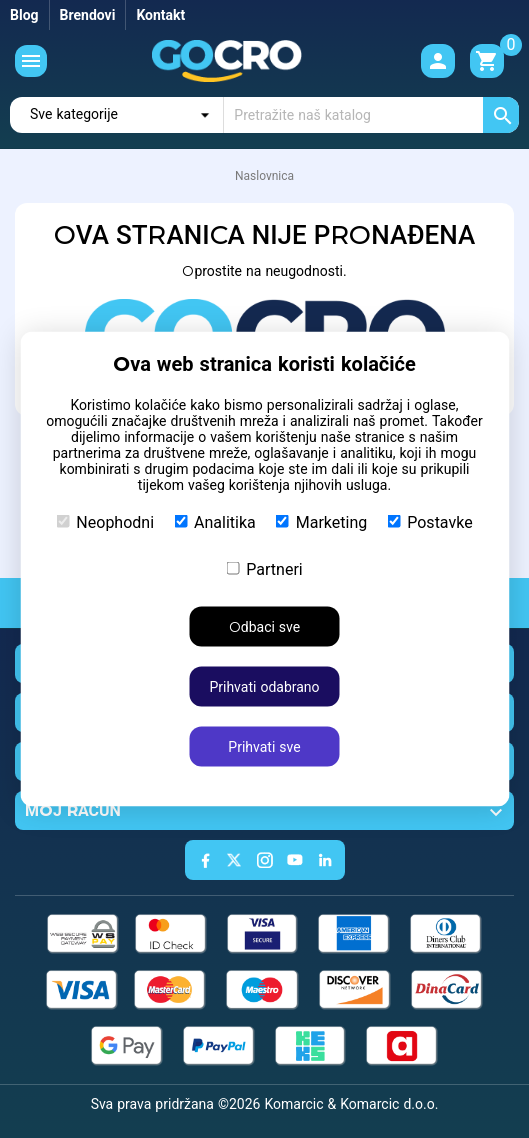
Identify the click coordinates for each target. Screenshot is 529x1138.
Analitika (215, 522)
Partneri (264, 569)
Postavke (429, 522)
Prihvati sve (264, 747)
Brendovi (88, 15)
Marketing (321, 522)
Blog (24, 15)
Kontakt (160, 15)
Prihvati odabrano (264, 687)
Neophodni (105, 522)
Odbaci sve (264, 627)
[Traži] (371, 115)
